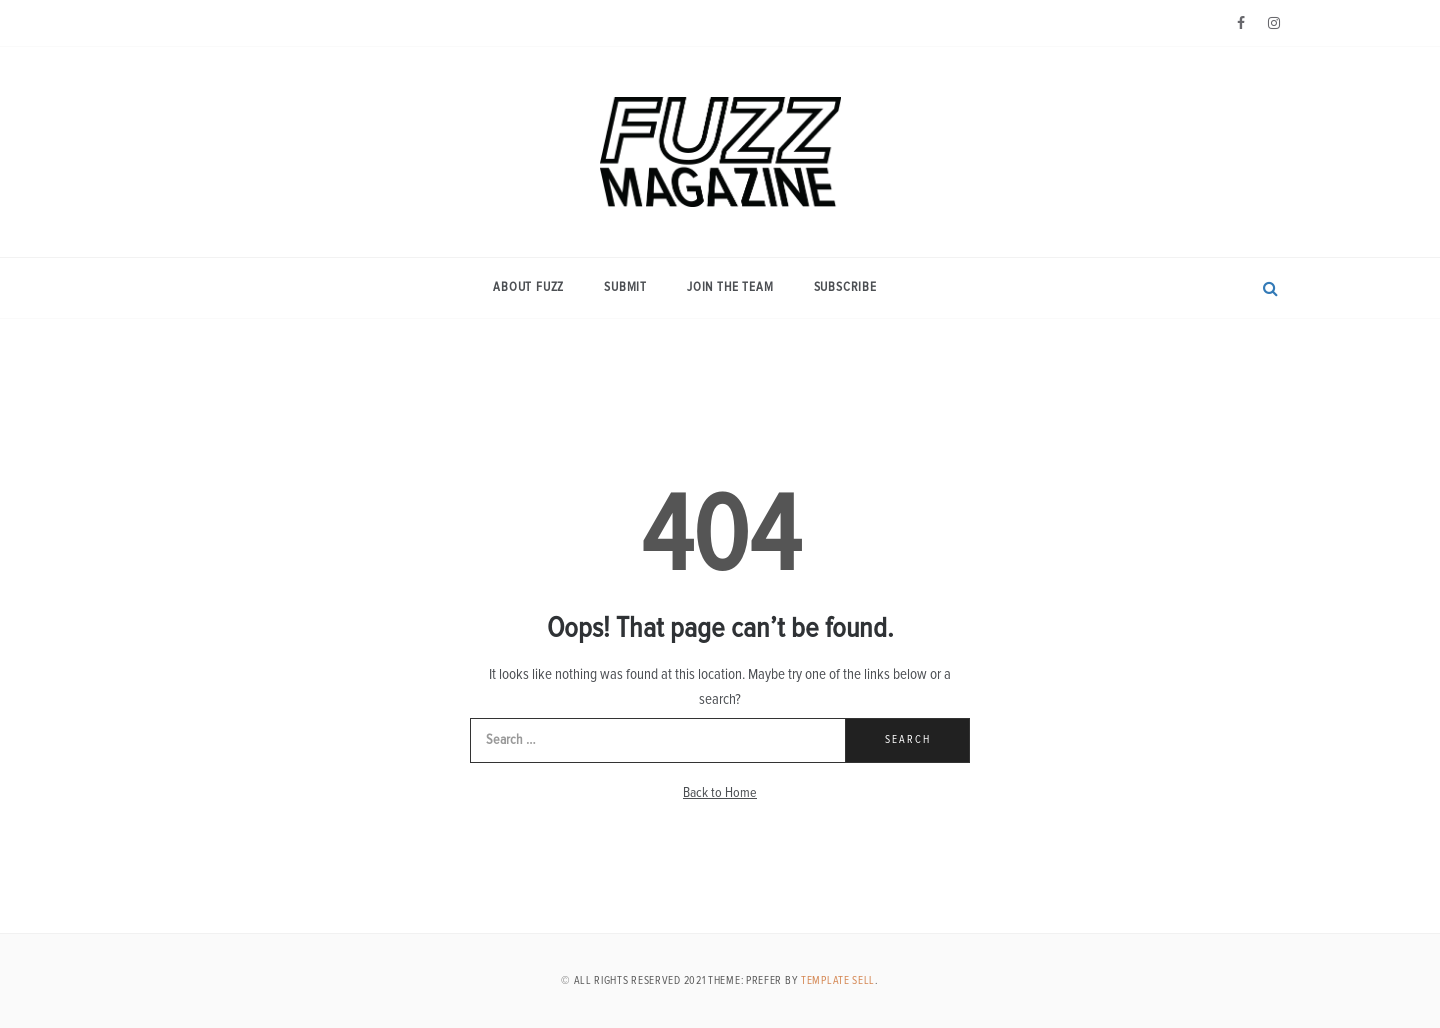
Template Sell (838, 980)
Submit (625, 287)
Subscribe (845, 287)
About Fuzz (528, 287)
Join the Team (730, 287)
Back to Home (720, 793)
